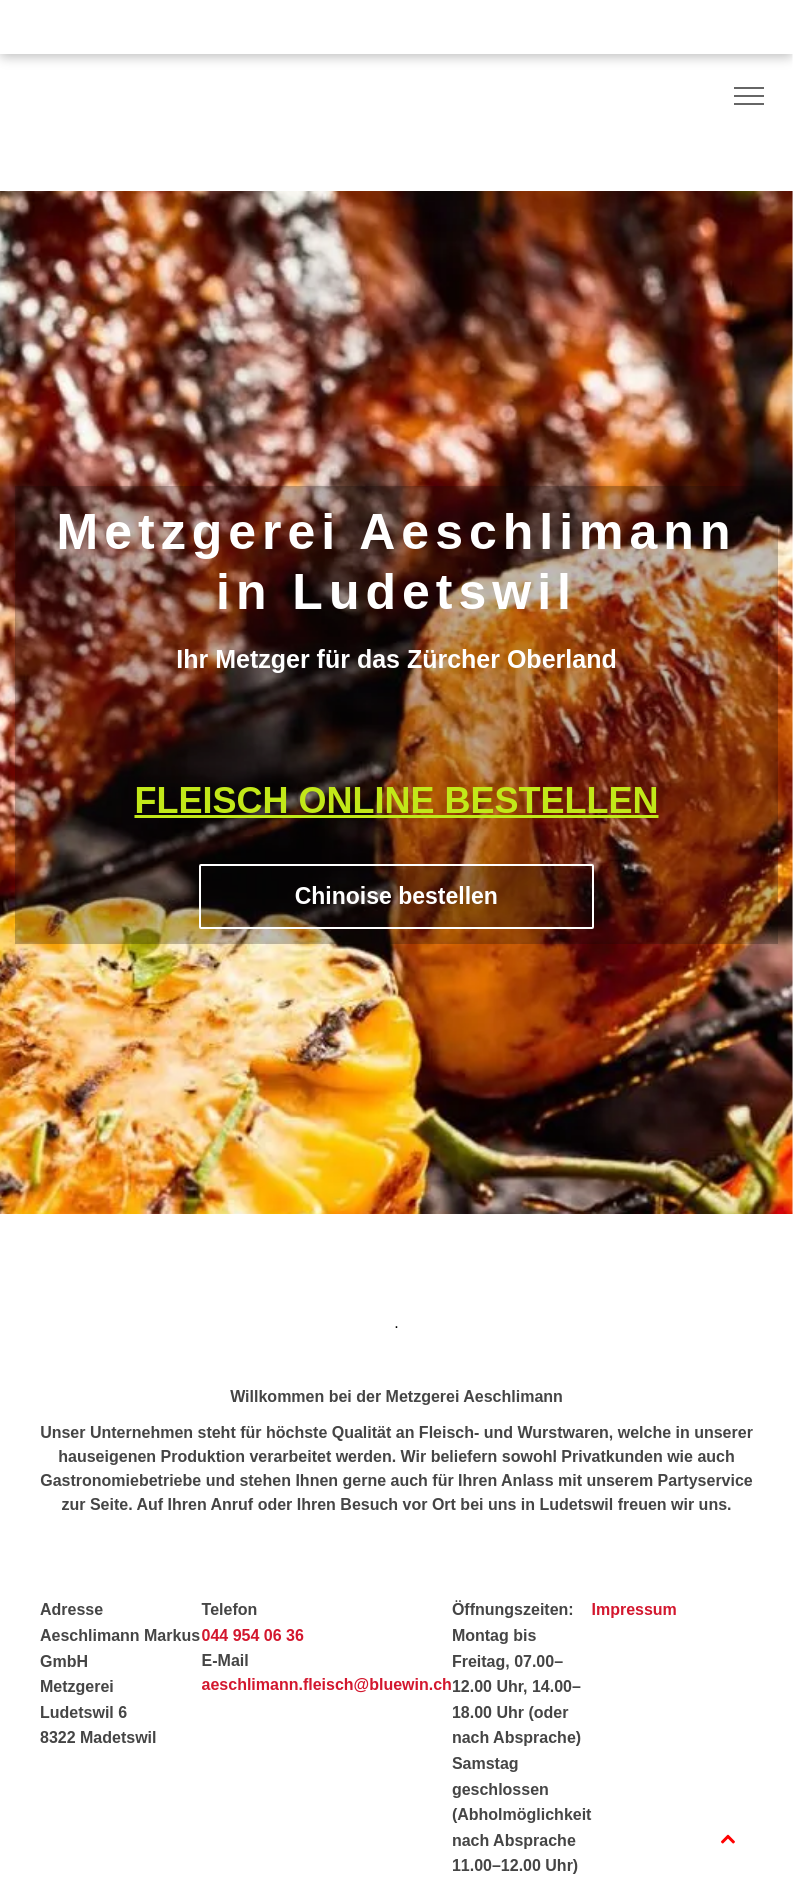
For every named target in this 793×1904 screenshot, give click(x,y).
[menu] (749, 96)
